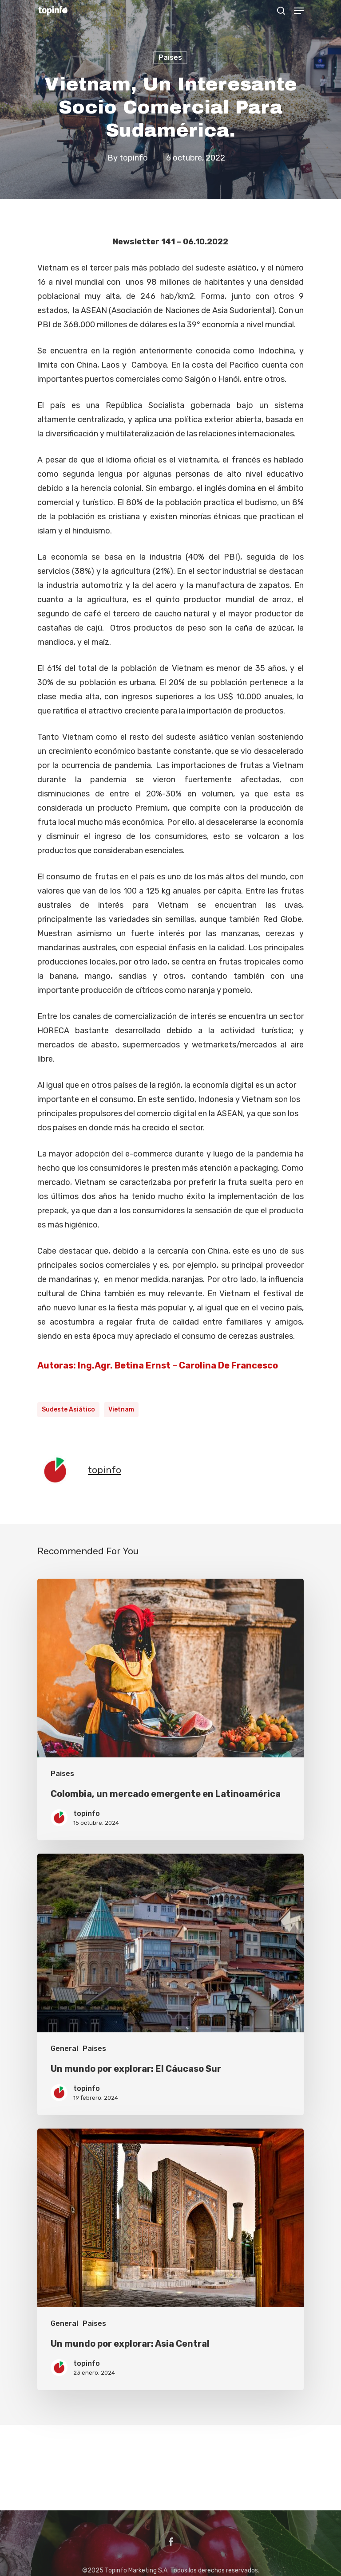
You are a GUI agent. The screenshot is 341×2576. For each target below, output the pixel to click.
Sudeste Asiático (68, 1409)
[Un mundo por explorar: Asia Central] (170, 2259)
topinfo (133, 158)
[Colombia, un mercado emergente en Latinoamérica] (170, 1709)
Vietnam (121, 1409)
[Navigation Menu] (299, 10)
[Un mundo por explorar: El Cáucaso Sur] (170, 1984)
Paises (170, 57)
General (64, 2048)
